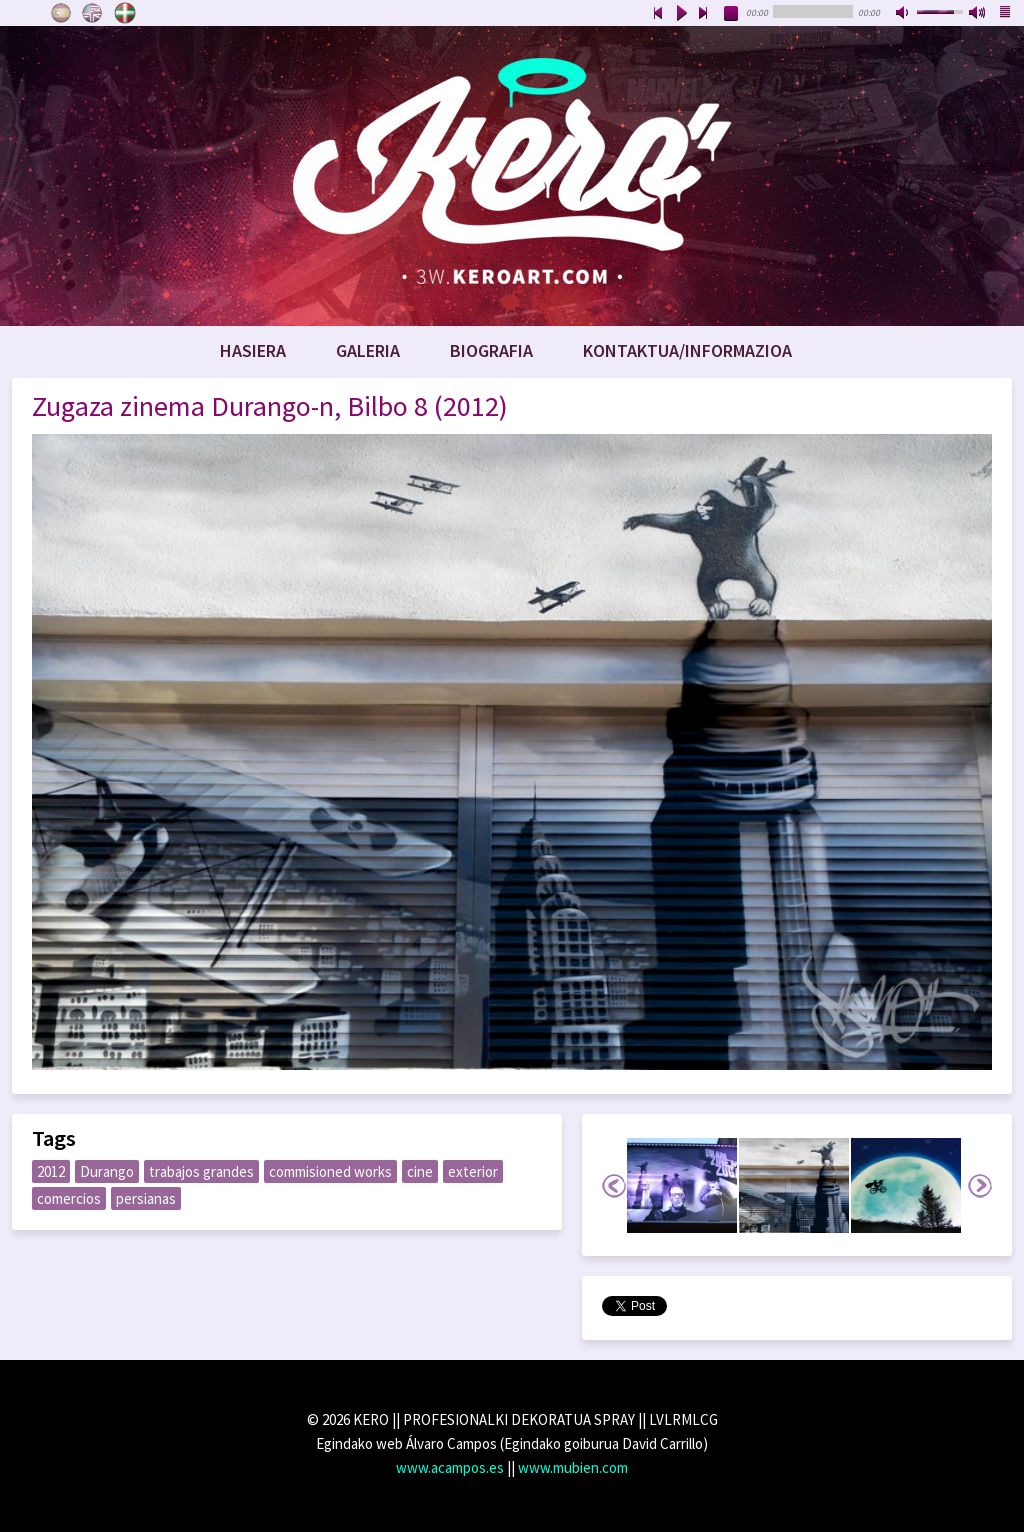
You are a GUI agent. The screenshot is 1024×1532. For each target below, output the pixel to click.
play (681, 14)
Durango (107, 1171)
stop (732, 14)
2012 (51, 1171)
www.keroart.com (512, 176)
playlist (1006, 14)
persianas (146, 1198)
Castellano (61, 13)
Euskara (125, 13)
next (704, 14)
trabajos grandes (201, 1171)
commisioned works (330, 1171)
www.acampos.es (450, 1467)
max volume (978, 14)
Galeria (368, 350)
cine (420, 1171)
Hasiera (253, 350)
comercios (69, 1198)
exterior (473, 1171)
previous (658, 14)
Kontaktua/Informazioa (687, 350)
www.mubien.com (573, 1467)
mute (904, 14)
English (93, 13)
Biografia (491, 350)
